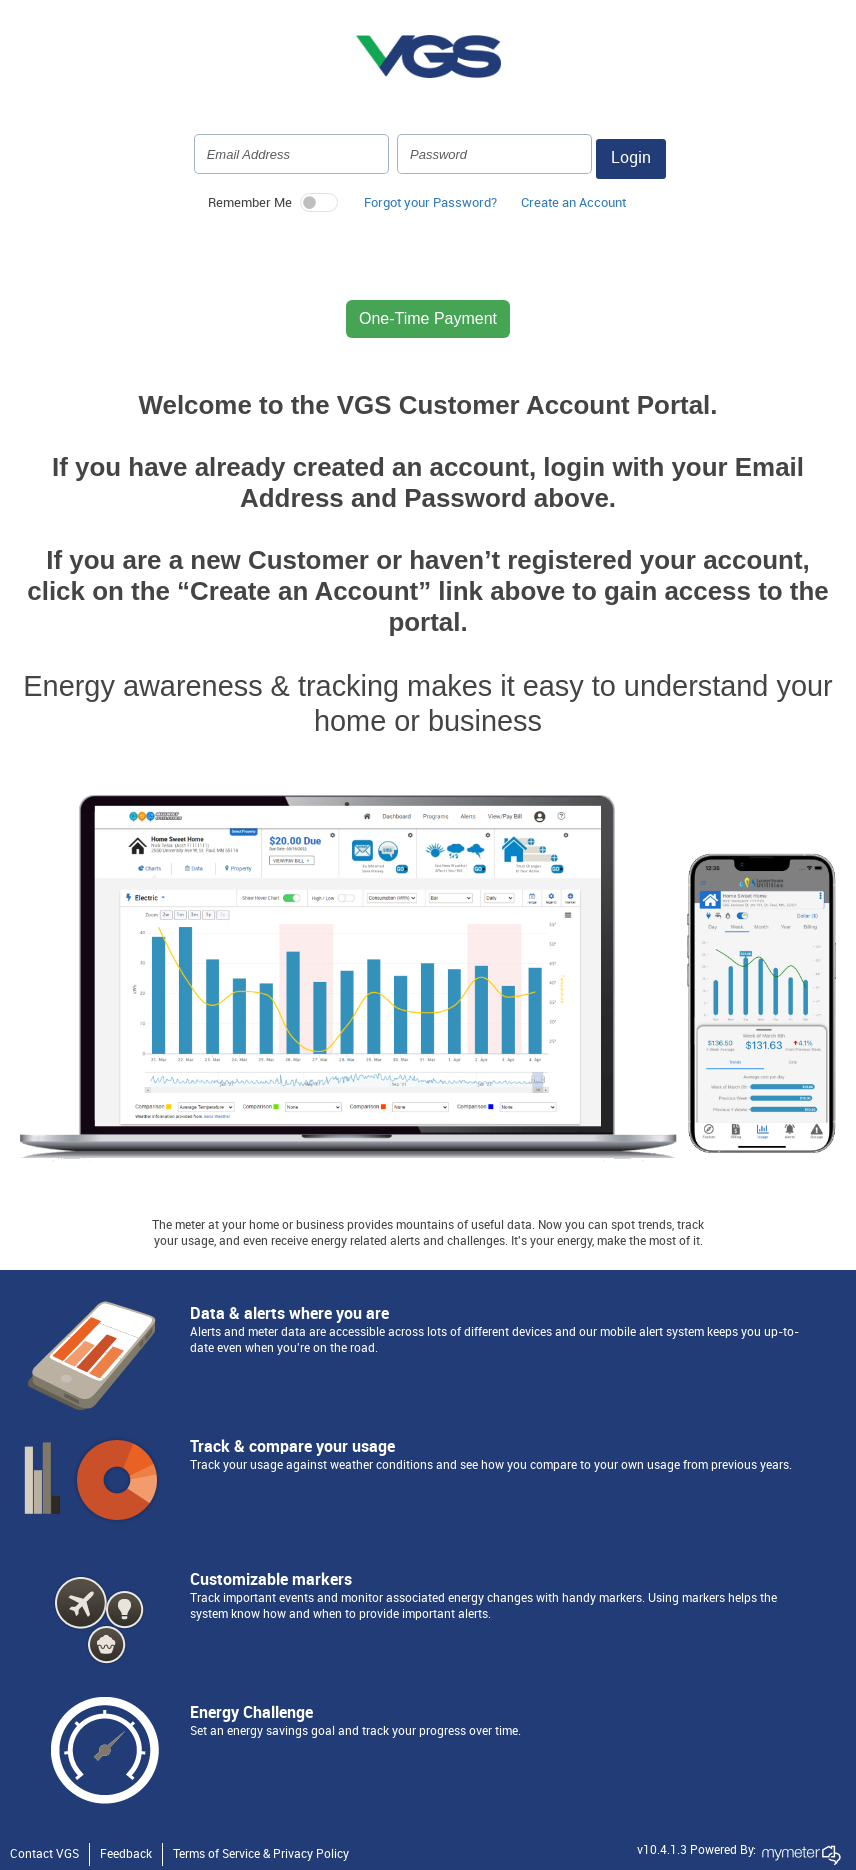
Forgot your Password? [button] (430, 203)
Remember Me (250, 203)
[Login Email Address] (291, 154)
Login (631, 158)
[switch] (319, 202)
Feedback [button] (126, 1854)
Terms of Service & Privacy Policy (261, 1854)
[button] (573, 208)
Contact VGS (44, 1854)
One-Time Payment (428, 318)
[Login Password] (494, 154)
